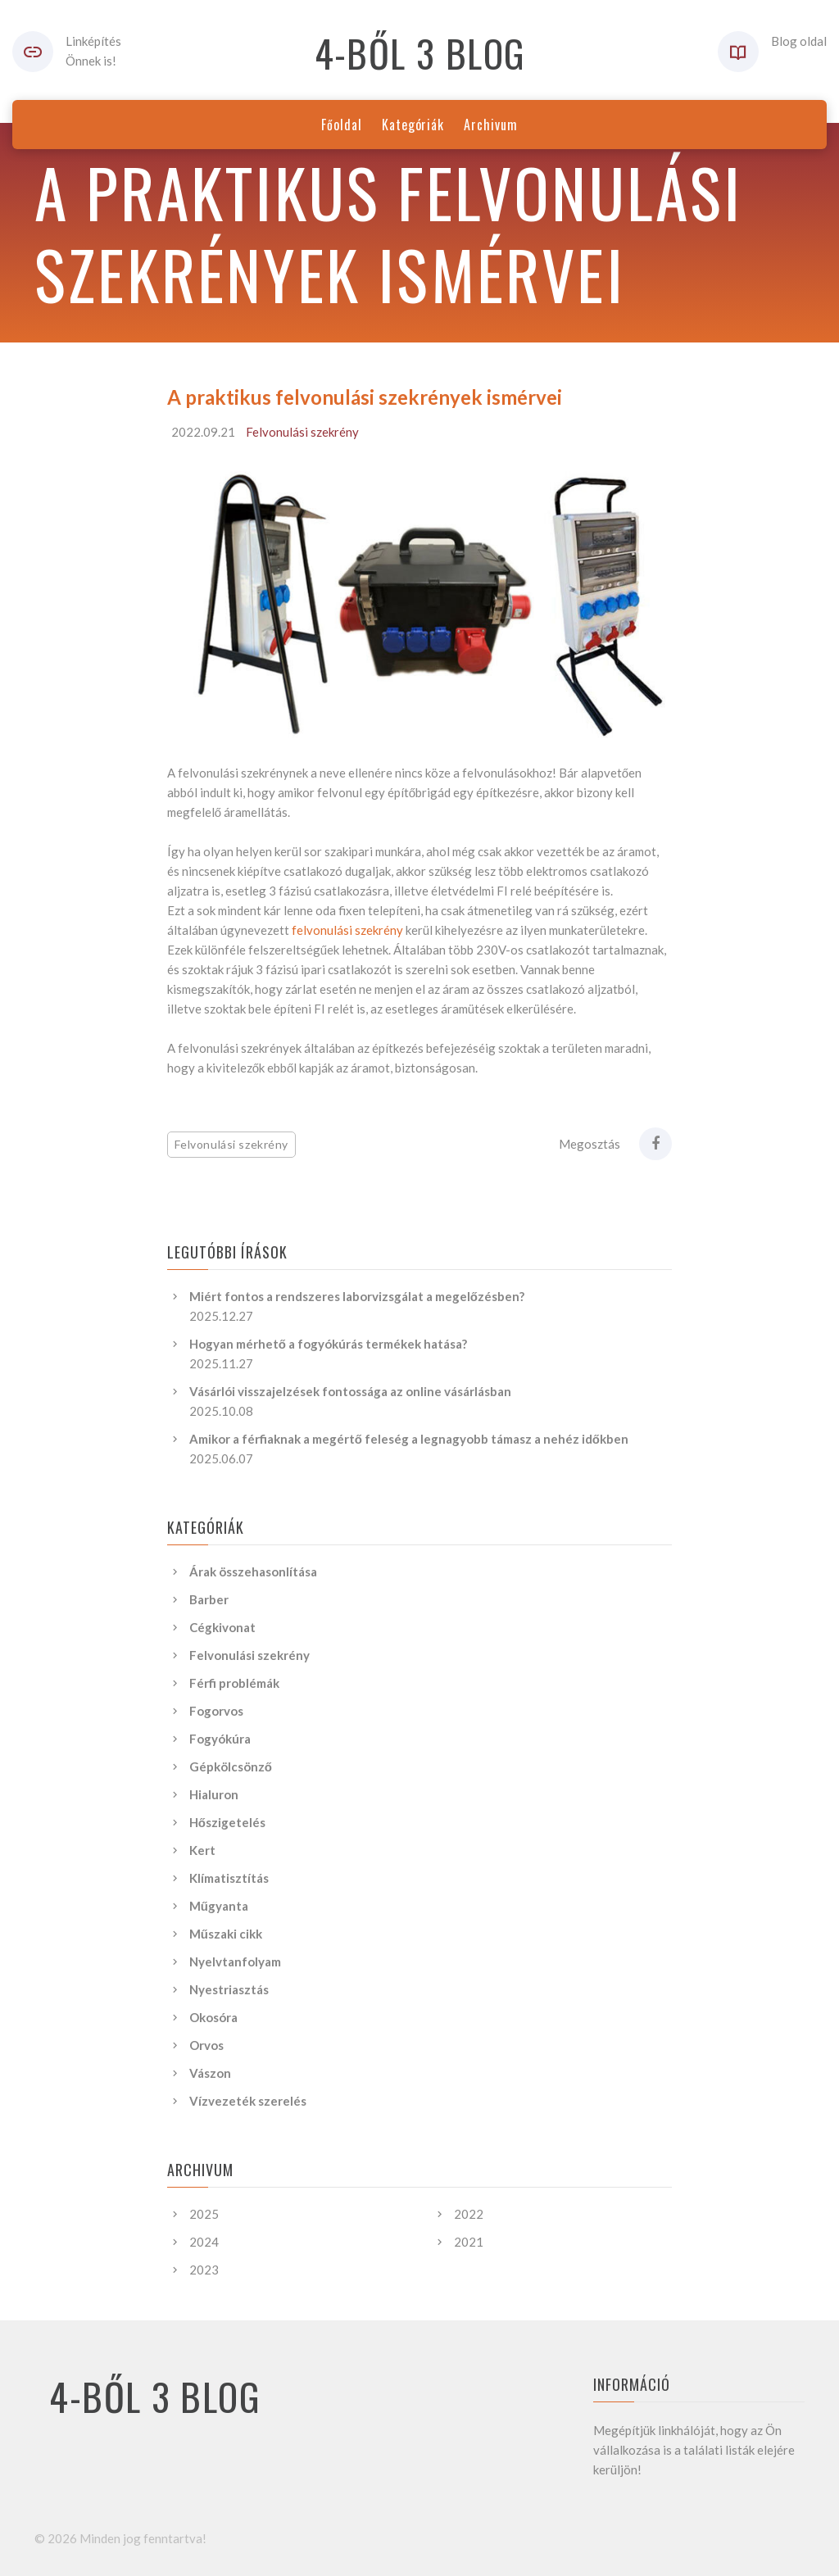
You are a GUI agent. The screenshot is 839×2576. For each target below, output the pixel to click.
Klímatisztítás (229, 1878)
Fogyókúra (220, 1738)
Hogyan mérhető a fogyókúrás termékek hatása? (328, 1343)
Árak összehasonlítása (253, 1571)
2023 (204, 2269)
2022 (468, 2213)
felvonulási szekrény (347, 930)
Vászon (210, 2073)
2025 (204, 2213)
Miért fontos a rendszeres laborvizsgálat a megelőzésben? (356, 1296)
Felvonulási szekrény (302, 431)
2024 (204, 2241)
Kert (202, 1850)
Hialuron (213, 1794)
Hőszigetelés (227, 1822)
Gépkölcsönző (230, 1766)
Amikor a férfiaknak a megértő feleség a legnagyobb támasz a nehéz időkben (408, 1438)
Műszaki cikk (225, 1933)
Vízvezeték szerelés (247, 2100)
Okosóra (213, 2017)
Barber (209, 1599)
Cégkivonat (222, 1627)
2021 (468, 2241)
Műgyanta (218, 1905)
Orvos (206, 2045)
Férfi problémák (234, 1683)
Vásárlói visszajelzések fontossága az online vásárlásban (350, 1391)
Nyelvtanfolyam (235, 1961)
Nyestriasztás (229, 1989)
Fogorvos (216, 1710)
